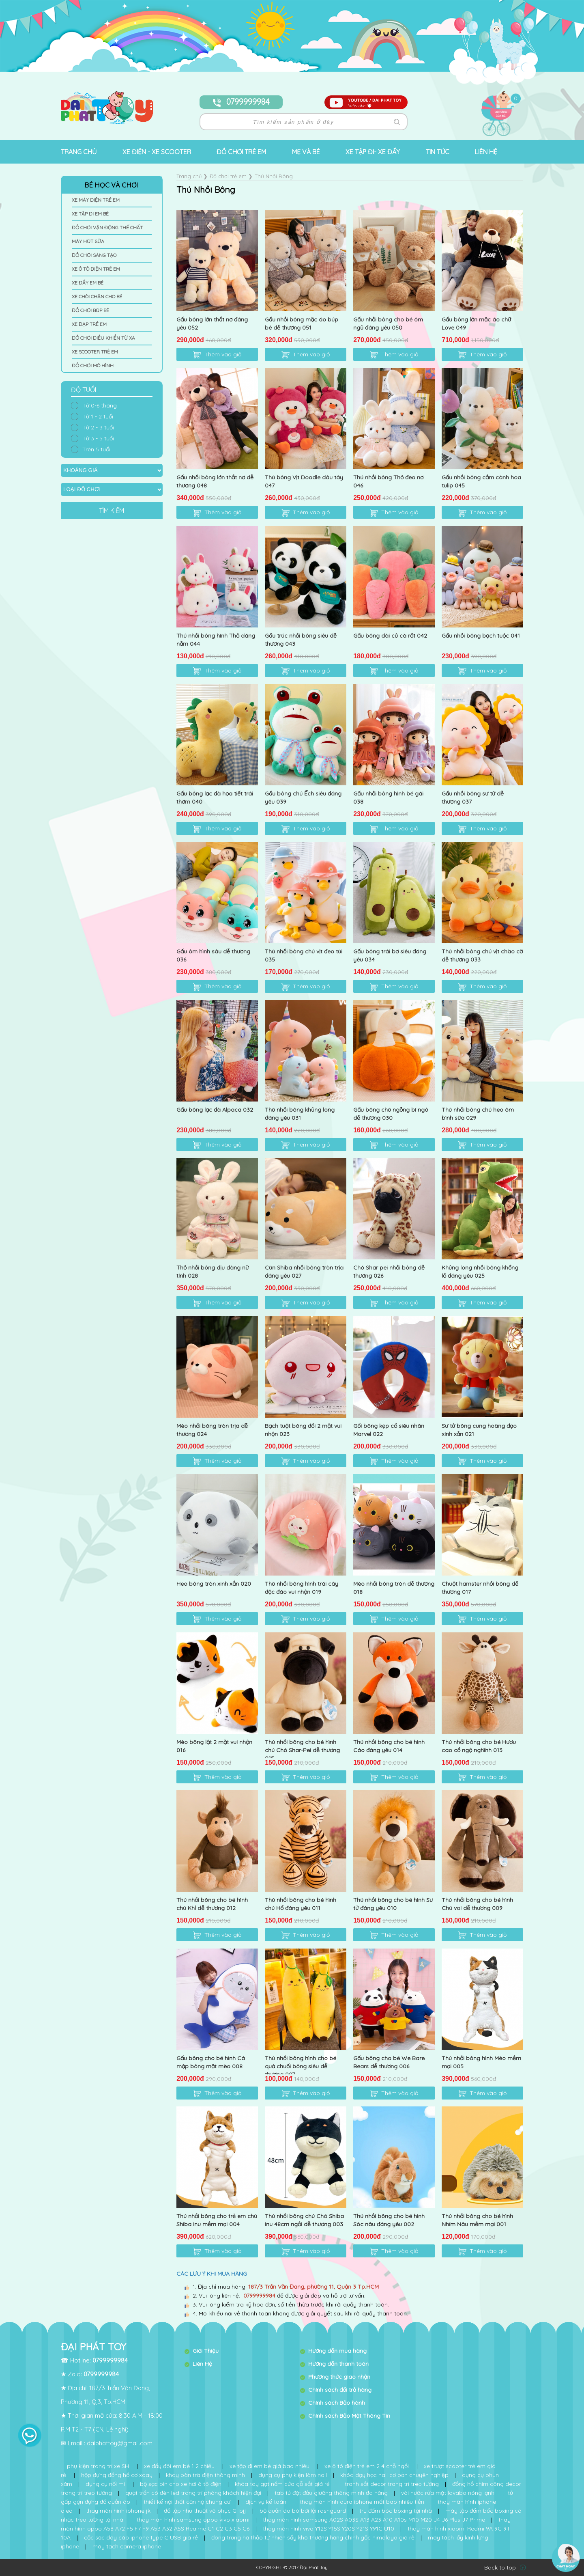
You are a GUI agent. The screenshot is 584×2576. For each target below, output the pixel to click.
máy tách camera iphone (126, 2546)
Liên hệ (486, 152)
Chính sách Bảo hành (336, 2402)
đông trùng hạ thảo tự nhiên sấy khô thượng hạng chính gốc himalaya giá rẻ (312, 2537)
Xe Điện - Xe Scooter (156, 152)
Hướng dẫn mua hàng (337, 2350)
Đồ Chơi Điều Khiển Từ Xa (103, 338)
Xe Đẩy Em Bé (87, 283)
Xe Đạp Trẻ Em (89, 324)
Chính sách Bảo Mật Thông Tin (349, 2415)
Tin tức (437, 152)
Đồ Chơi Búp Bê (90, 310)
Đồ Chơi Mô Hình (93, 365)
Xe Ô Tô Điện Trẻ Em (96, 269)
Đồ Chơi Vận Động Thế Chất (107, 227)
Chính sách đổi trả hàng (339, 2389)
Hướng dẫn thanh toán (338, 2363)
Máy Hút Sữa (88, 241)
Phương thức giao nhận (339, 2376)
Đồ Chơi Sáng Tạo (94, 255)
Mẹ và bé (306, 152)
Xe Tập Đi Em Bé (90, 214)
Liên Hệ (202, 2363)
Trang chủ (79, 152)
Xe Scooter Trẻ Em (95, 352)
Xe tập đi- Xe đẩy (373, 152)
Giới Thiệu (206, 2350)
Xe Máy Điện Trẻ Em (96, 200)
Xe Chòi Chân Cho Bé (97, 296)
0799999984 (241, 102)
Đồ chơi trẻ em (241, 152)
